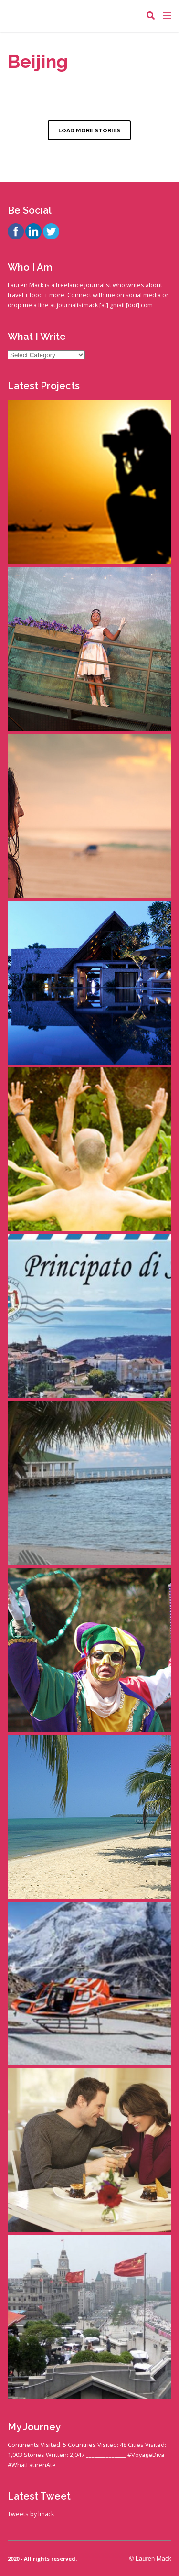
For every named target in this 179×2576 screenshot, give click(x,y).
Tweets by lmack (31, 2514)
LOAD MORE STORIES (89, 130)
